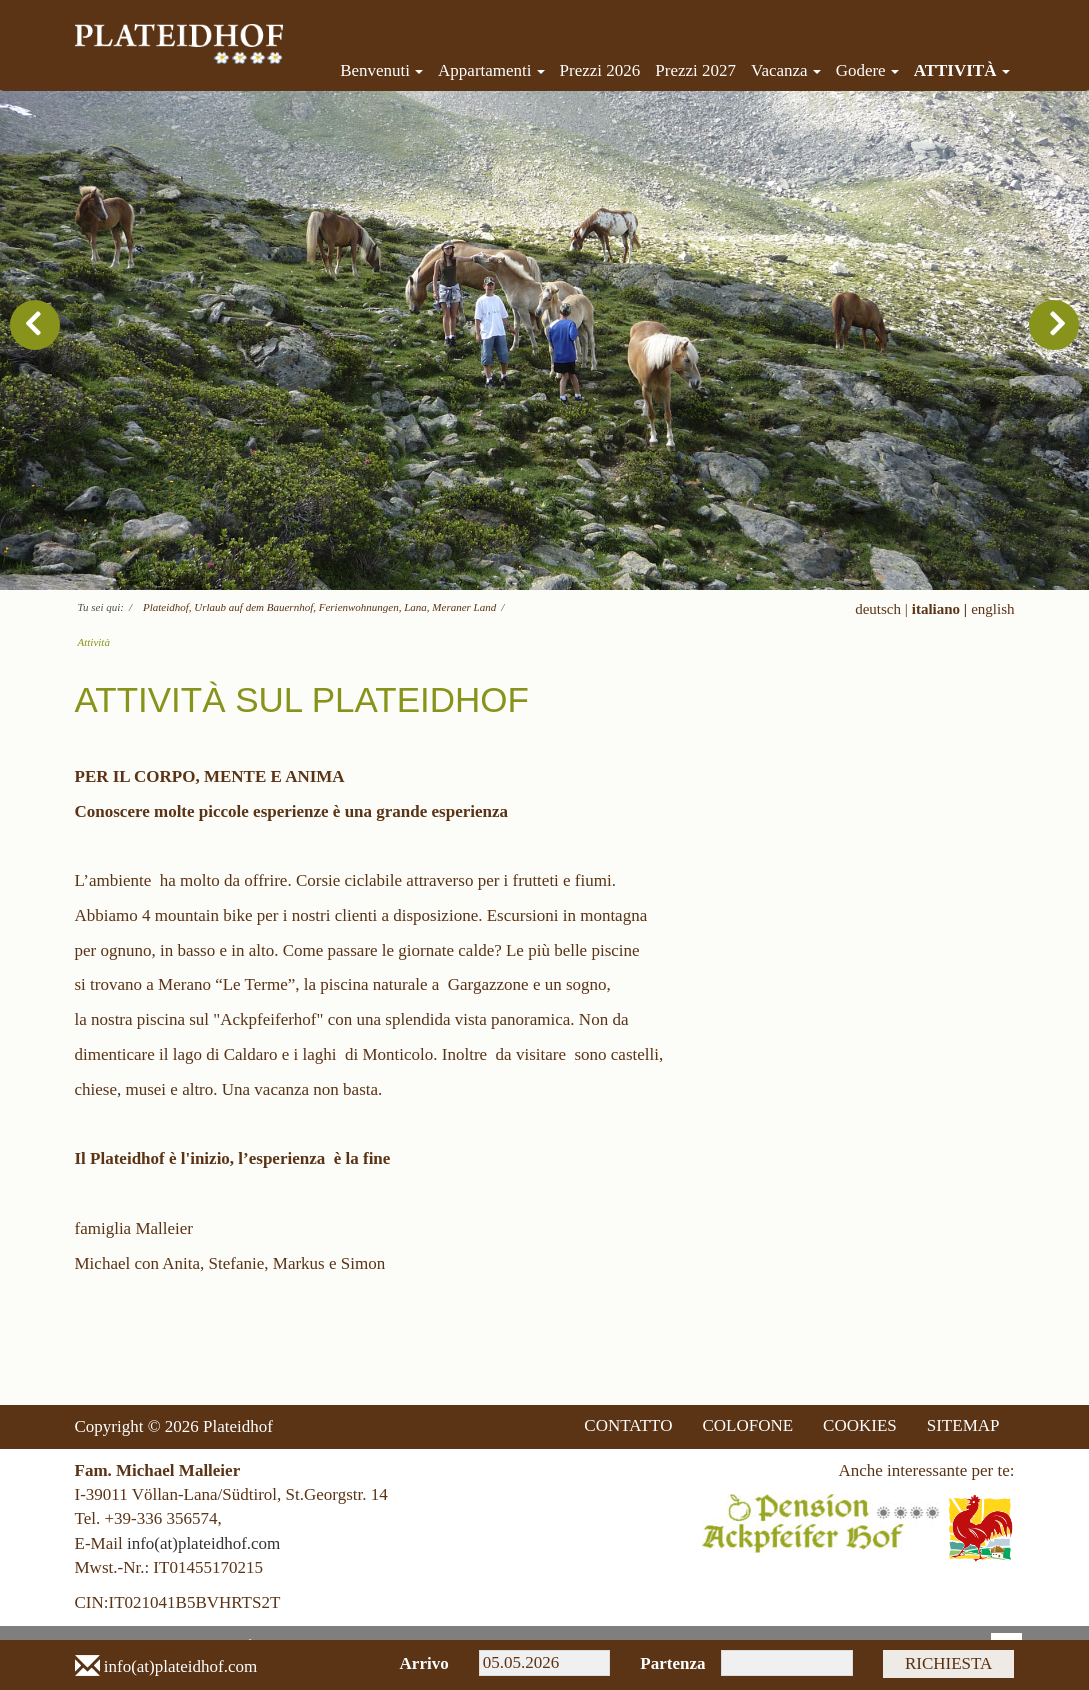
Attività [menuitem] (962, 70)
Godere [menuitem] (867, 70)
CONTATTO (628, 1425)
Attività (94, 642)
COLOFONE (747, 1425)
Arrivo (424, 1663)
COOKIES (860, 1425)
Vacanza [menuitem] (786, 70)
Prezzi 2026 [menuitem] (600, 70)
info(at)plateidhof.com (203, 1543)
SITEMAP (963, 1425)
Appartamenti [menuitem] (491, 70)
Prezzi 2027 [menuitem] (695, 70)
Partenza (665, 1663)
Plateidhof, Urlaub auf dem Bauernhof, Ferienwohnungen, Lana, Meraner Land (319, 607)
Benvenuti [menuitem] (381, 70)
